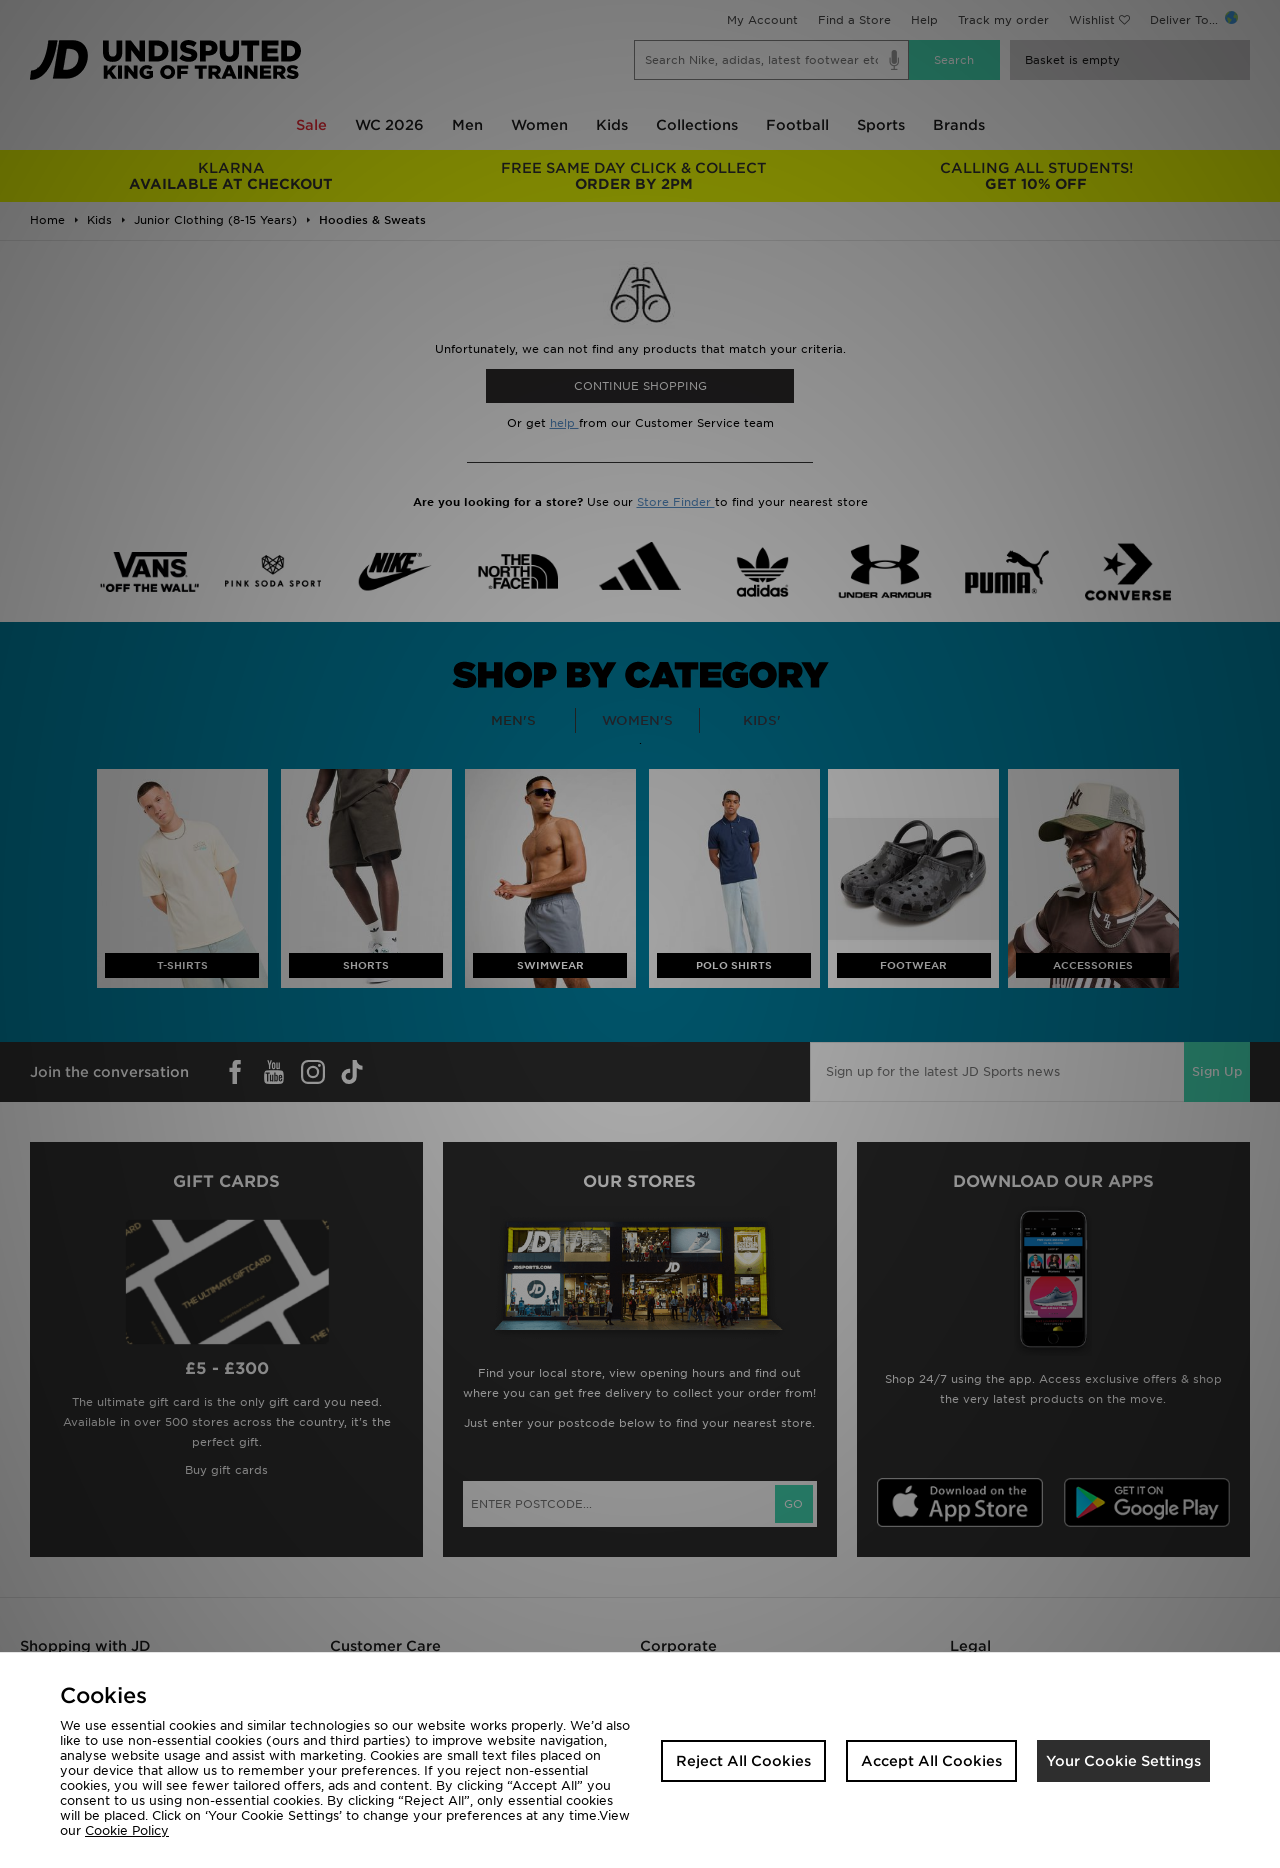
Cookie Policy (127, 1830)
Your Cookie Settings (1123, 1761)
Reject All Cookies (743, 1761)
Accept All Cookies (931, 1761)
